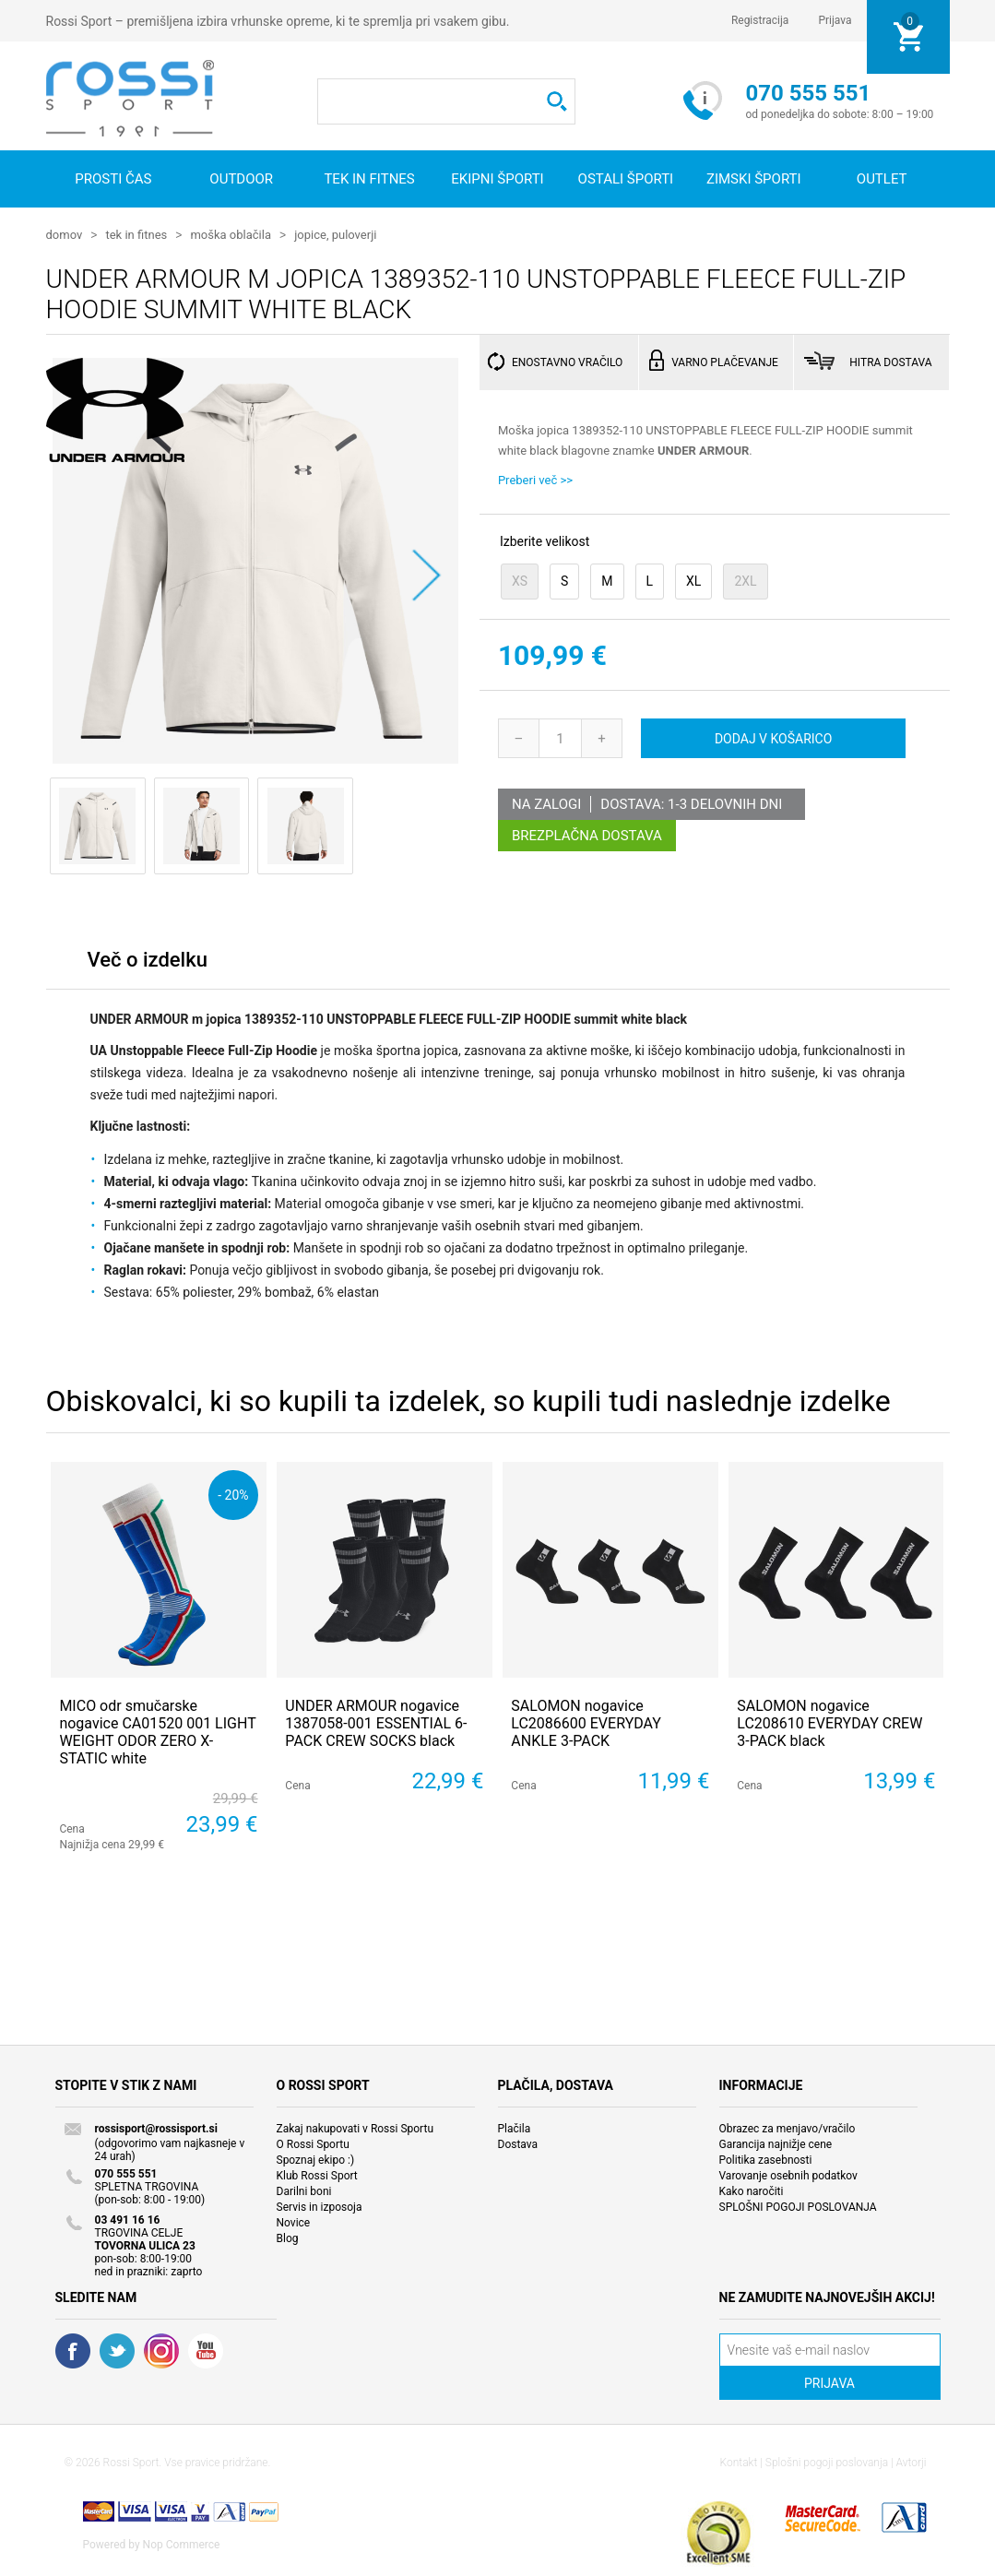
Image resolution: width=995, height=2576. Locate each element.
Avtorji (911, 2461)
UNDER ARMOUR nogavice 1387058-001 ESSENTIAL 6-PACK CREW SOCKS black (376, 1722)
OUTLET (882, 179)
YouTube (205, 2350)
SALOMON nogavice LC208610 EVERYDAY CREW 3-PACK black (829, 1722)
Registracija (760, 20)
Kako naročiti (751, 2190)
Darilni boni (304, 2190)
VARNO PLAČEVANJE (724, 361)
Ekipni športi (497, 179)
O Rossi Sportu (313, 2143)
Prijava (834, 20)
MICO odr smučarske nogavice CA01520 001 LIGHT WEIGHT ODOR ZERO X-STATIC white (157, 1731)
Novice (294, 2221)
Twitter (117, 2350)
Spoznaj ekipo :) (316, 2159)
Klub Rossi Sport (317, 2174)
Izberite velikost (544, 540)
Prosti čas (113, 179)
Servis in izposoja (319, 2206)
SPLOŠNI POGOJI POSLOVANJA (798, 2206)
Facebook (72, 2350)
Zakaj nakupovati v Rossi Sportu (355, 2127)
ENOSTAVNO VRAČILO (567, 361)
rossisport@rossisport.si (156, 2127)
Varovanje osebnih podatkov (788, 2174)
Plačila (514, 2127)
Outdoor (241, 179)
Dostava (518, 2143)
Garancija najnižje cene (776, 2143)
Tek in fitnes (369, 179)
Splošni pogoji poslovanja (826, 2461)
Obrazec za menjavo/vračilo (787, 2127)
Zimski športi (753, 179)
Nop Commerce (181, 2543)
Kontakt (739, 2461)
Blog (288, 2237)
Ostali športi (626, 179)
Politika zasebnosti (765, 2159)
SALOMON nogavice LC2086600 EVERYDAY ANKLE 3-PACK (586, 1722)
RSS (161, 2350)
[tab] (147, 963)
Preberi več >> (535, 479)
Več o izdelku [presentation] (147, 958)
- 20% (233, 1494)
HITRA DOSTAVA (890, 361)
